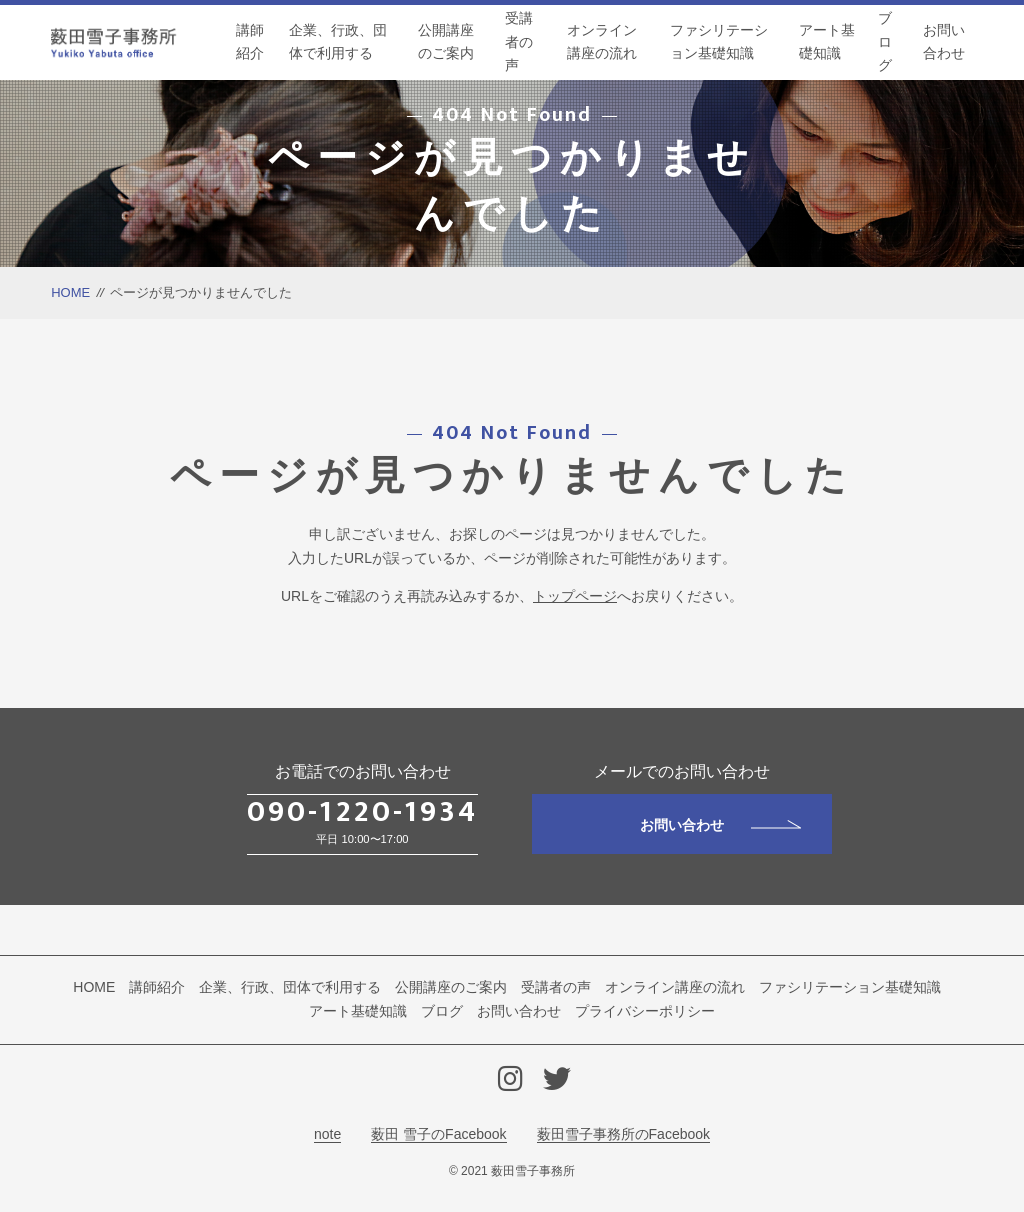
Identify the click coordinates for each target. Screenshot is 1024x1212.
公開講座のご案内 (446, 42)
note (327, 1134)
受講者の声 (519, 42)
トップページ (575, 596)
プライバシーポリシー (645, 1011)
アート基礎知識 (827, 42)
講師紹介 (250, 42)
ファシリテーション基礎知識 (719, 42)
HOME (70, 292)
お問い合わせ (944, 42)
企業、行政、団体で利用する (338, 42)
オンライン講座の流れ (602, 42)
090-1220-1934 (362, 812)
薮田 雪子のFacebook (438, 1134)
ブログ (885, 42)
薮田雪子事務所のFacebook (623, 1134)
